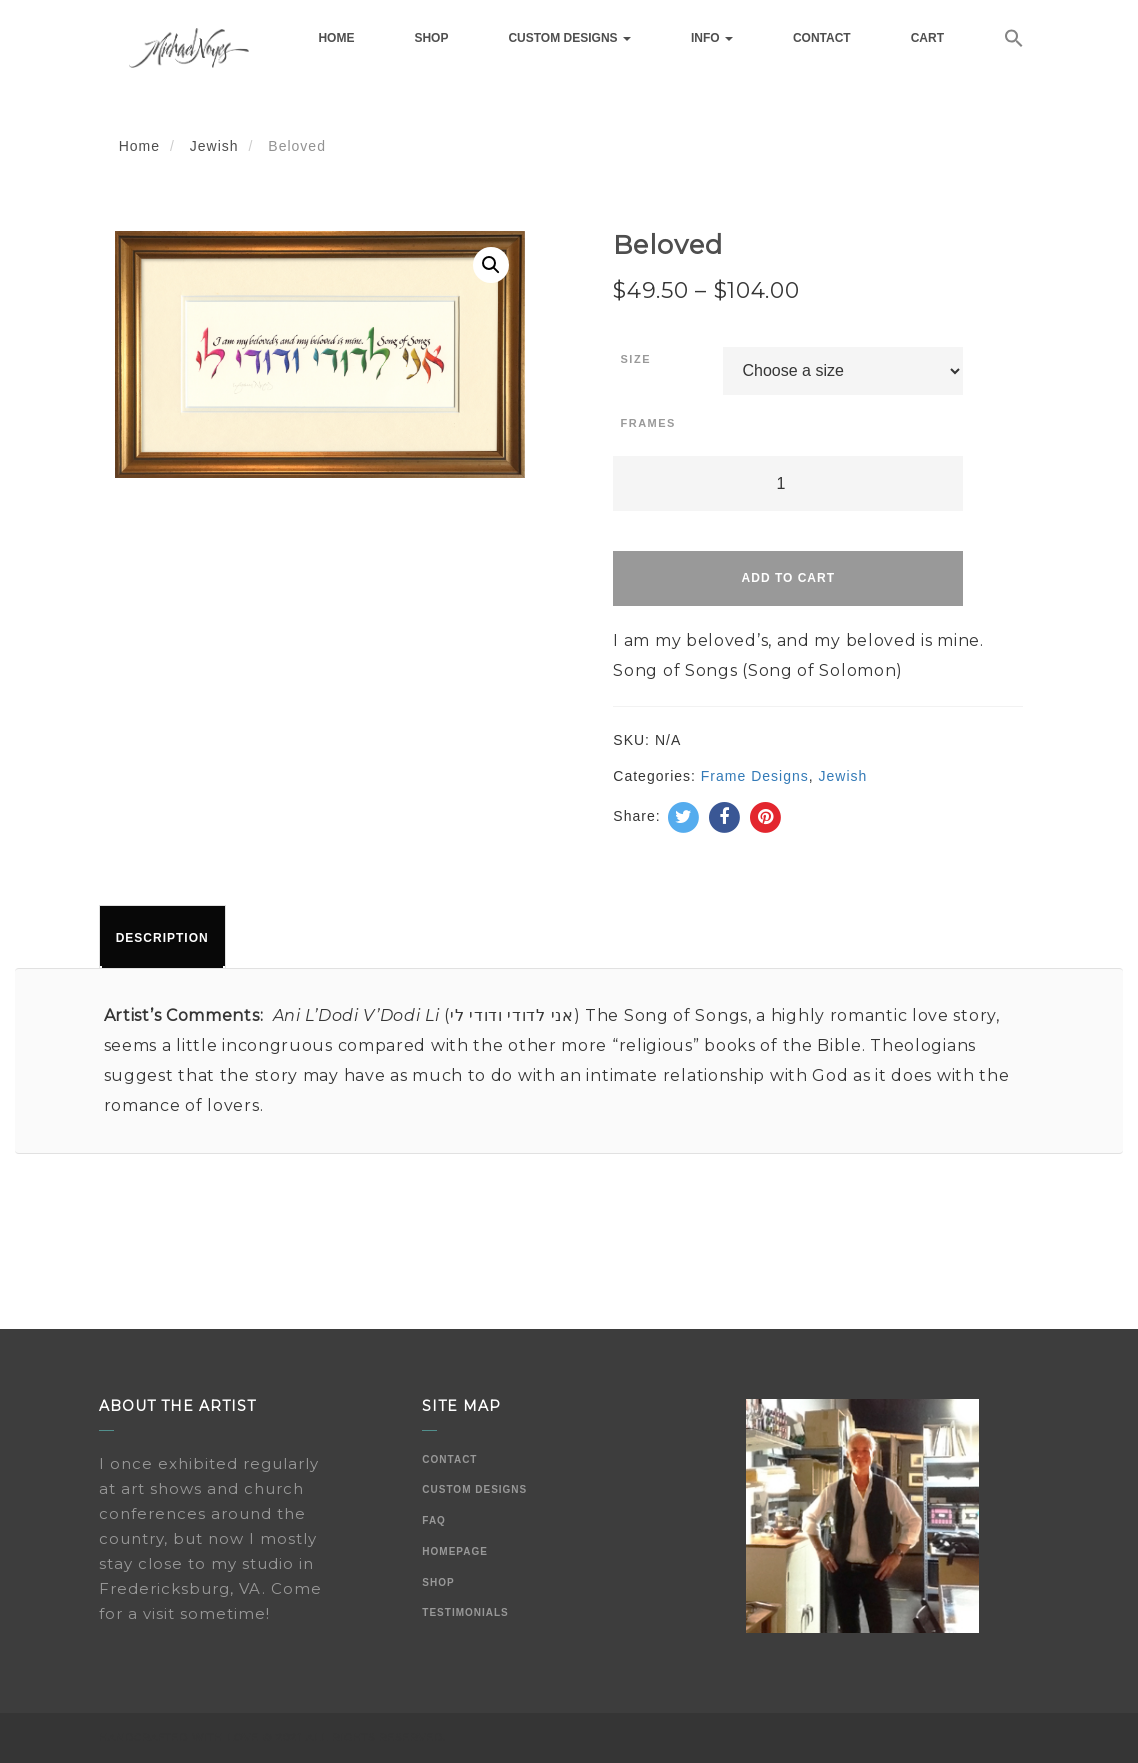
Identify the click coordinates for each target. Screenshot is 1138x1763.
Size (636, 359)
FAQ (434, 1520)
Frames (648, 423)
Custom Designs (569, 38)
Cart (927, 38)
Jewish (214, 146)
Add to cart (788, 578)
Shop (431, 38)
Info (712, 38)
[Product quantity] (788, 483)
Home (336, 38)
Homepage (455, 1551)
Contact (822, 38)
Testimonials (465, 1612)
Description (162, 938)
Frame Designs (755, 776)
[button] (1014, 41)
